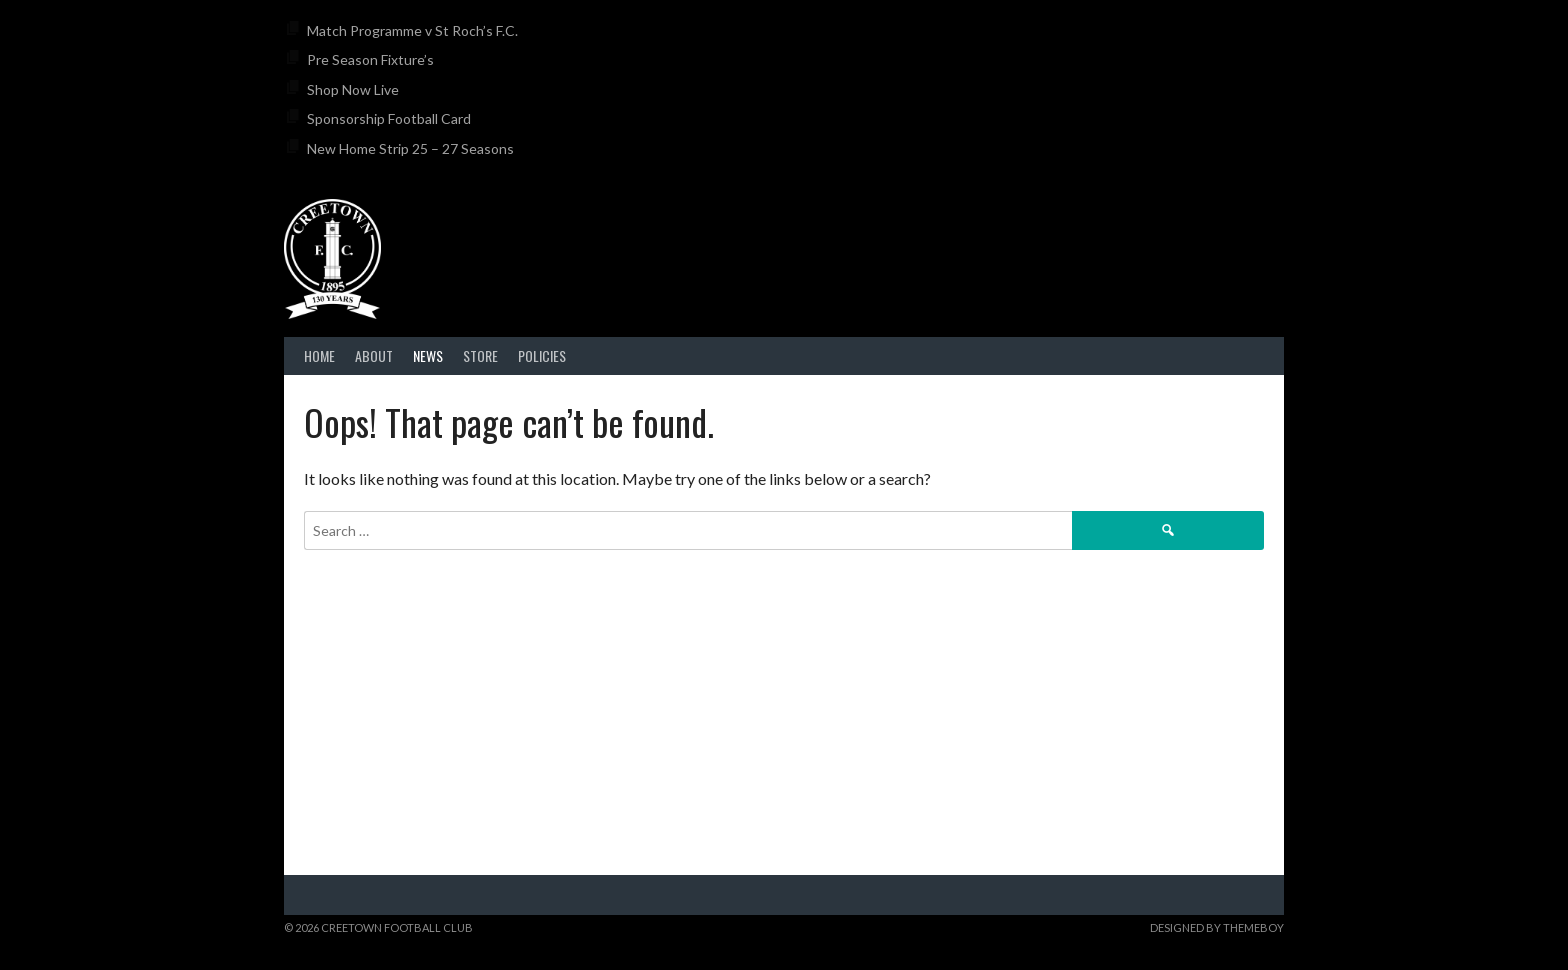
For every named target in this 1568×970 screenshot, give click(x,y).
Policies (542, 355)
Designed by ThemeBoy (1217, 927)
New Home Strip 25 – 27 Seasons (410, 148)
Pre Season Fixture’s (370, 59)
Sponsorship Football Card (389, 118)
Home (319, 355)
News (428, 355)
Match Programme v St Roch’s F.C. (412, 30)
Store (480, 355)
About (374, 355)
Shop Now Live (353, 89)
